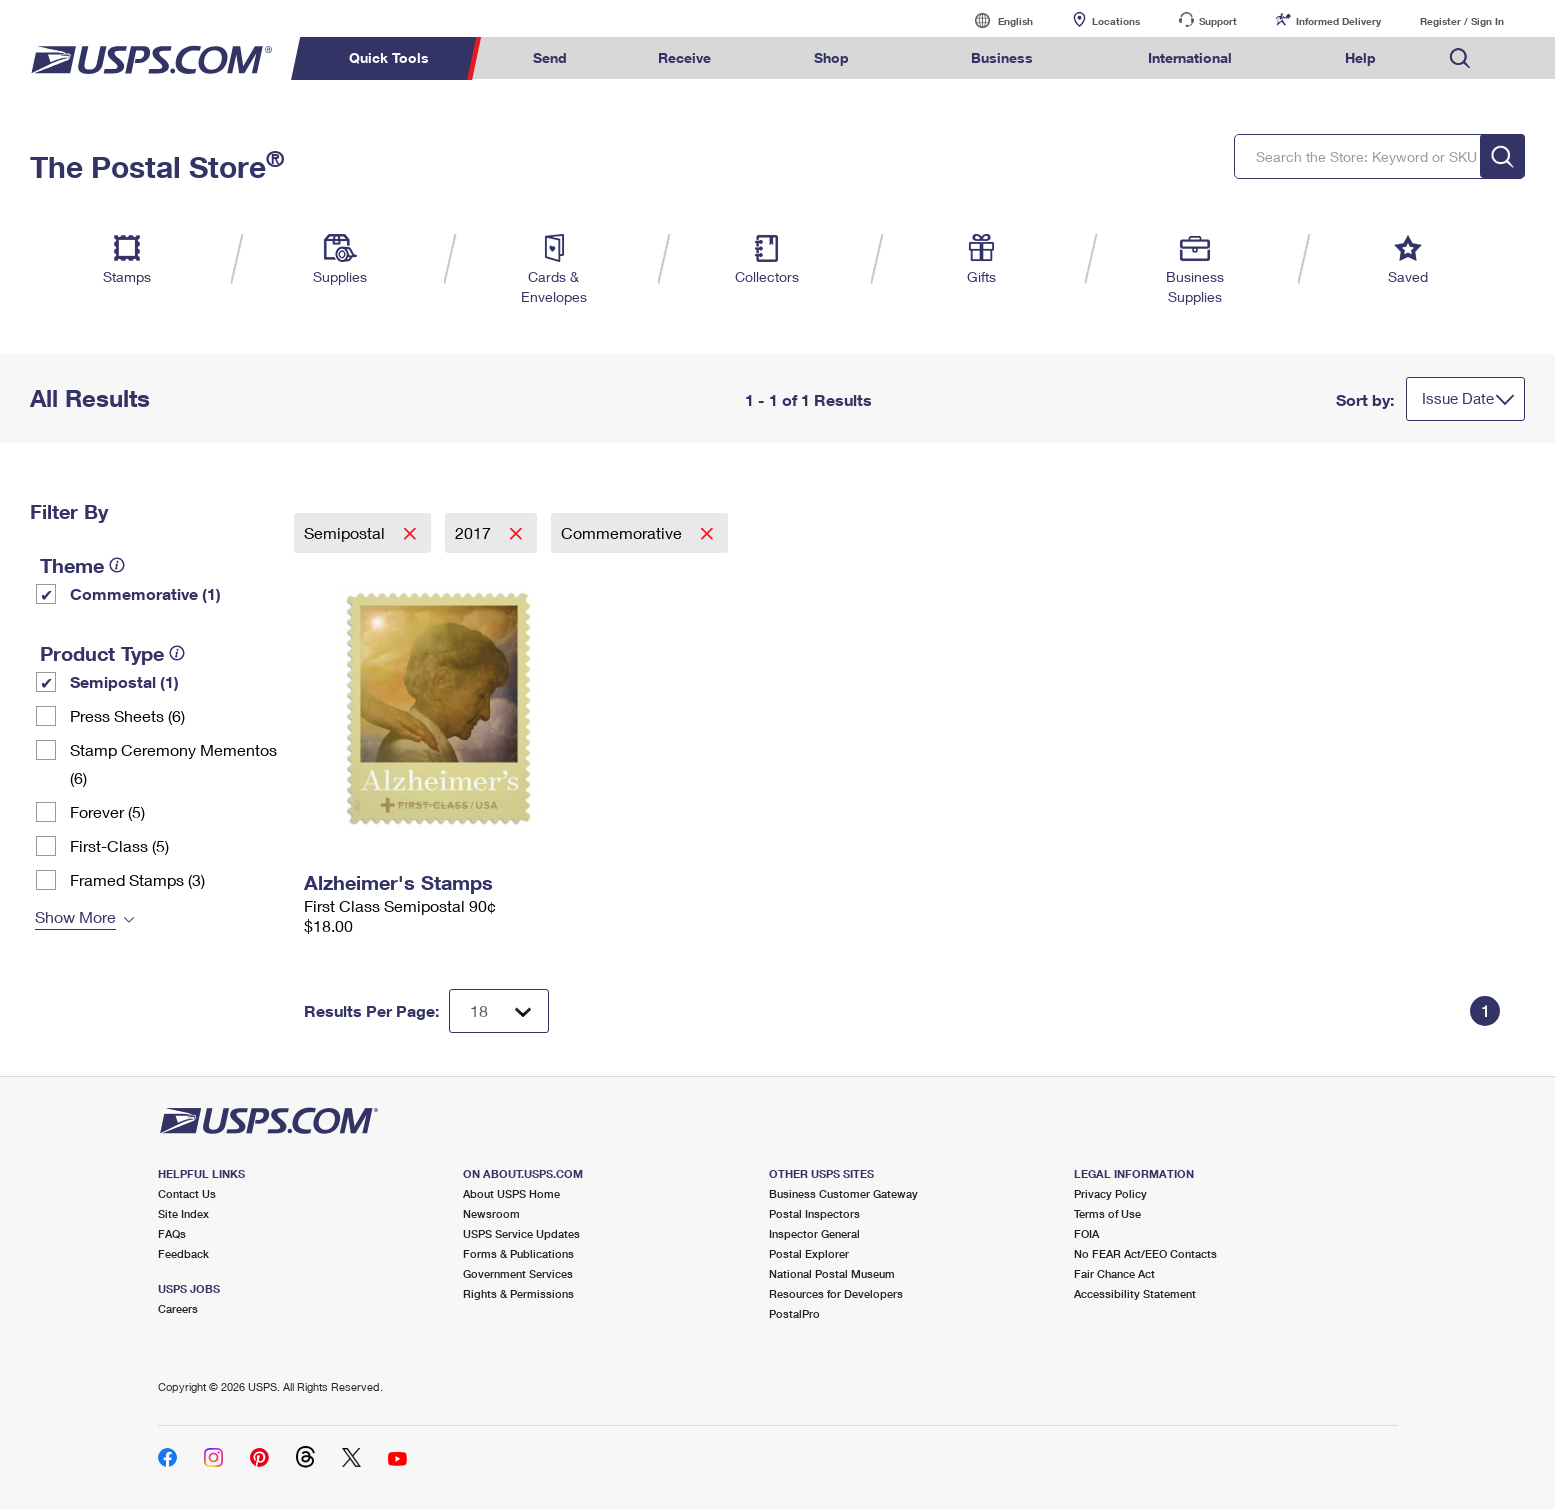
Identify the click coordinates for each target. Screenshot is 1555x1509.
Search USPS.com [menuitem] (1460, 58)
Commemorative (623, 532)
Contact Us (187, 1193)
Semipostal (346, 532)
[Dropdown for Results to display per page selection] (499, 1011)
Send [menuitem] (550, 57)
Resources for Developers (836, 1293)
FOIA (1086, 1233)
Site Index (183, 1213)
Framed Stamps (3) (137, 879)
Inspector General (814, 1233)
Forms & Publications (518, 1253)
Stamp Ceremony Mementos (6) (173, 763)
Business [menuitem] (1002, 57)
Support (1218, 21)
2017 (475, 532)
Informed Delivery (1338, 21)
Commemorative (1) (145, 593)
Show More (75, 916)
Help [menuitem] (1360, 57)
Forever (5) (107, 811)
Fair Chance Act (1114, 1273)
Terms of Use (1107, 1213)
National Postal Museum (832, 1273)
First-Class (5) (119, 845)
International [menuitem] (1190, 57)
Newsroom (491, 1213)
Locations (1116, 21)
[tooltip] (117, 565)
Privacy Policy (1110, 1193)
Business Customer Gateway (843, 1193)
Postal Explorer (809, 1253)
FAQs (172, 1233)
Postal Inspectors (814, 1213)
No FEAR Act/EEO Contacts (1145, 1253)
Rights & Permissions (518, 1293)
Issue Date (1458, 398)
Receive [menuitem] (684, 57)
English (995, 20)
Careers (178, 1308)
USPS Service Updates (521, 1233)
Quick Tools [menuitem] (389, 57)
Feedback (183, 1253)
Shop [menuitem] (831, 57)
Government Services (518, 1273)
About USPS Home (511, 1193)
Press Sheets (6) (127, 715)
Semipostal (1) (124, 681)
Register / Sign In (1462, 21)
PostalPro (794, 1313)
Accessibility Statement (1135, 1293)
